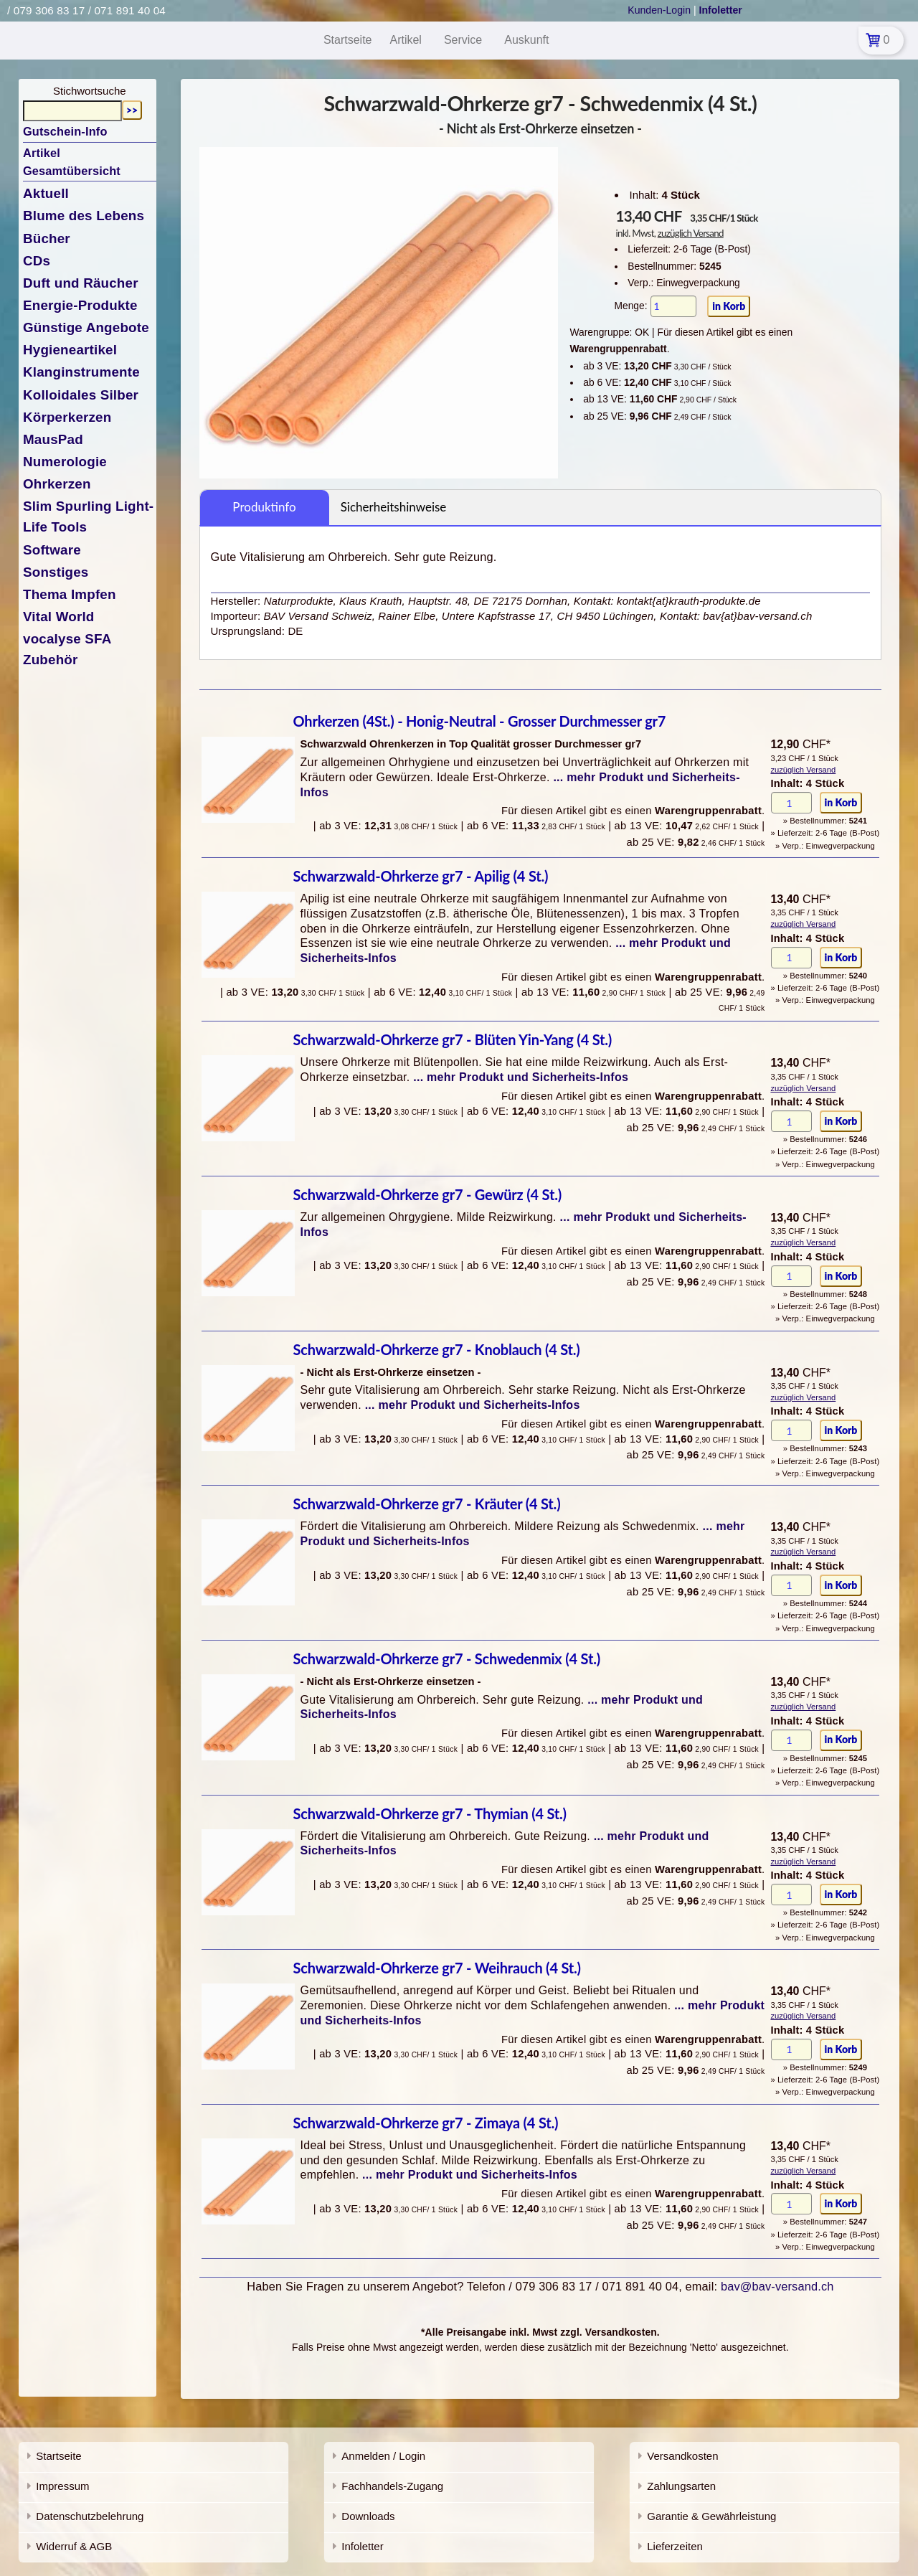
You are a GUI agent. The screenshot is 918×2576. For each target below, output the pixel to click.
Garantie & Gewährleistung (711, 2516)
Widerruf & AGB (74, 2546)
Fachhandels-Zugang (392, 2486)
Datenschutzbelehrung (89, 2516)
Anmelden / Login (383, 2456)
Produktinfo (263, 506)
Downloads (367, 2516)
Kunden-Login (659, 10)
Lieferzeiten (675, 2546)
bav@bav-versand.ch (777, 2286)
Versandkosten (682, 2456)
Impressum (62, 2486)
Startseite (58, 2456)
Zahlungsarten (681, 2486)
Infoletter (362, 2546)
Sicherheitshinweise (394, 506)
